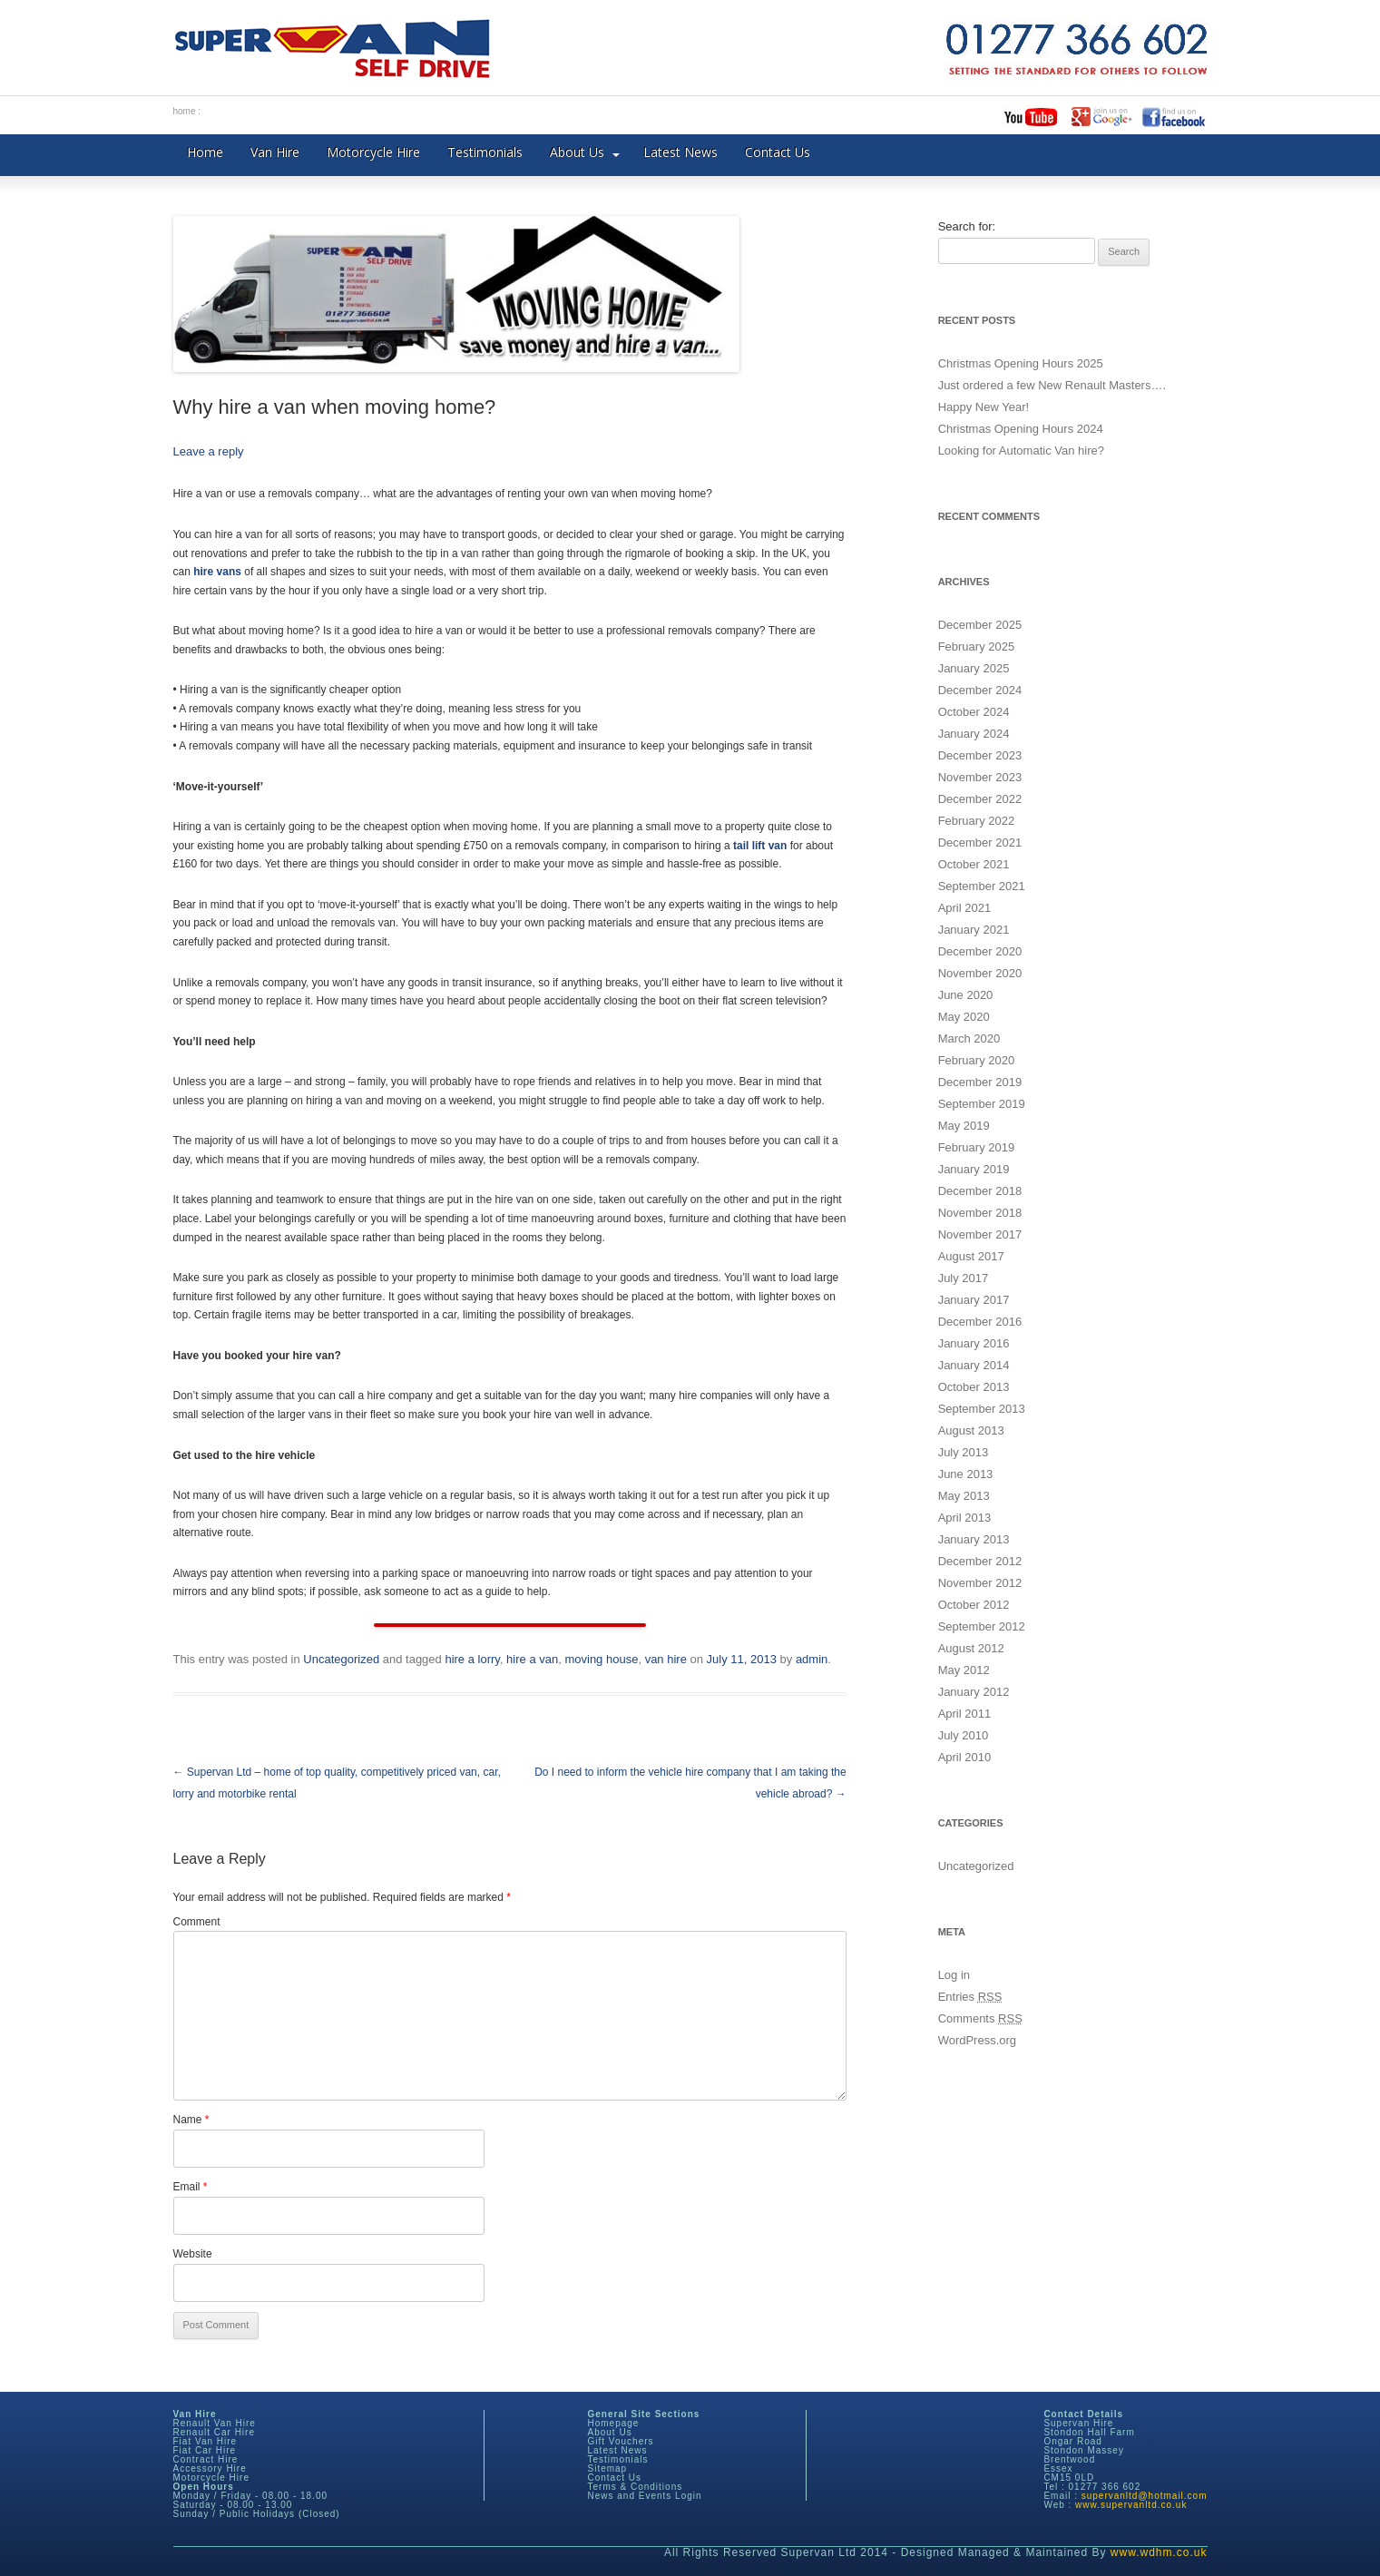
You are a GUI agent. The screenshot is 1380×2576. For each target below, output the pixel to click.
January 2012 (974, 1692)
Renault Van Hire (214, 2423)
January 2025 (974, 668)
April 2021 (965, 908)
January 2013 (974, 1539)
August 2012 (971, 1648)
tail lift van (760, 845)
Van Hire (274, 152)
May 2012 (964, 1670)
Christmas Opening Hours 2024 (1020, 429)
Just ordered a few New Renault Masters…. (1052, 385)
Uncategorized (341, 1659)
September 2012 (981, 1626)
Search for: (967, 226)
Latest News (680, 152)
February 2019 (976, 1147)
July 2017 (963, 1278)
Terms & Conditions (635, 2487)
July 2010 (963, 1735)
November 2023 (980, 777)
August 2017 (971, 1256)
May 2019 (964, 1125)
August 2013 (971, 1430)
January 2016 (974, 1343)
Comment (196, 1921)
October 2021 (974, 864)
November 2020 (980, 973)
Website (192, 2254)
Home (205, 152)
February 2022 (976, 821)
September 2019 (981, 1104)
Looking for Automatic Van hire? (1021, 450)
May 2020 (964, 1017)
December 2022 (980, 799)
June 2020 (965, 995)
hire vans (217, 571)
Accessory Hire (210, 2468)
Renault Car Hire (214, 2432)
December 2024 (980, 690)
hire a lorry (472, 1659)
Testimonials (485, 152)
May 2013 (964, 1496)
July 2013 (963, 1452)
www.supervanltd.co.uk (1131, 2505)
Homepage (614, 2423)
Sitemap (608, 2468)
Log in (954, 1975)
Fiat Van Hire (205, 2441)
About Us (577, 152)
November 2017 (980, 1234)
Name (191, 2119)
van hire (666, 1659)
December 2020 (980, 951)
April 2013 (965, 1517)
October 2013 (974, 1387)
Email (190, 2186)
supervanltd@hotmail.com (1144, 2496)
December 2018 (980, 1191)
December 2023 (980, 755)
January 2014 (974, 1365)
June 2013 (965, 1474)
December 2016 (980, 1321)
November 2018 (980, 1212)
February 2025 (976, 646)
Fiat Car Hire (205, 2450)
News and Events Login (645, 2496)
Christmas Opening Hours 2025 (1020, 363)
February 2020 (976, 1060)
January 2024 (974, 733)
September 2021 (981, 886)
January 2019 (974, 1169)
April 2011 (965, 1713)
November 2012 (980, 1583)
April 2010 (965, 1757)
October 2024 (974, 712)
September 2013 (981, 1408)
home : (187, 111)
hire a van (532, 1659)
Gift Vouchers (621, 2441)
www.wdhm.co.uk (1159, 2552)
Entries (970, 1996)
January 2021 (974, 929)
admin (811, 1659)
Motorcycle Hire (373, 152)
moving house (601, 1659)
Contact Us (777, 152)
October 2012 (974, 1604)
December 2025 (980, 625)
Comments (980, 2018)
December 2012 (980, 1561)
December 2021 (980, 842)
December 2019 (980, 1082)
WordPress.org (977, 2040)
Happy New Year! (983, 407)
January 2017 (974, 1300)
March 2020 (969, 1038)
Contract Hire (206, 2459)
